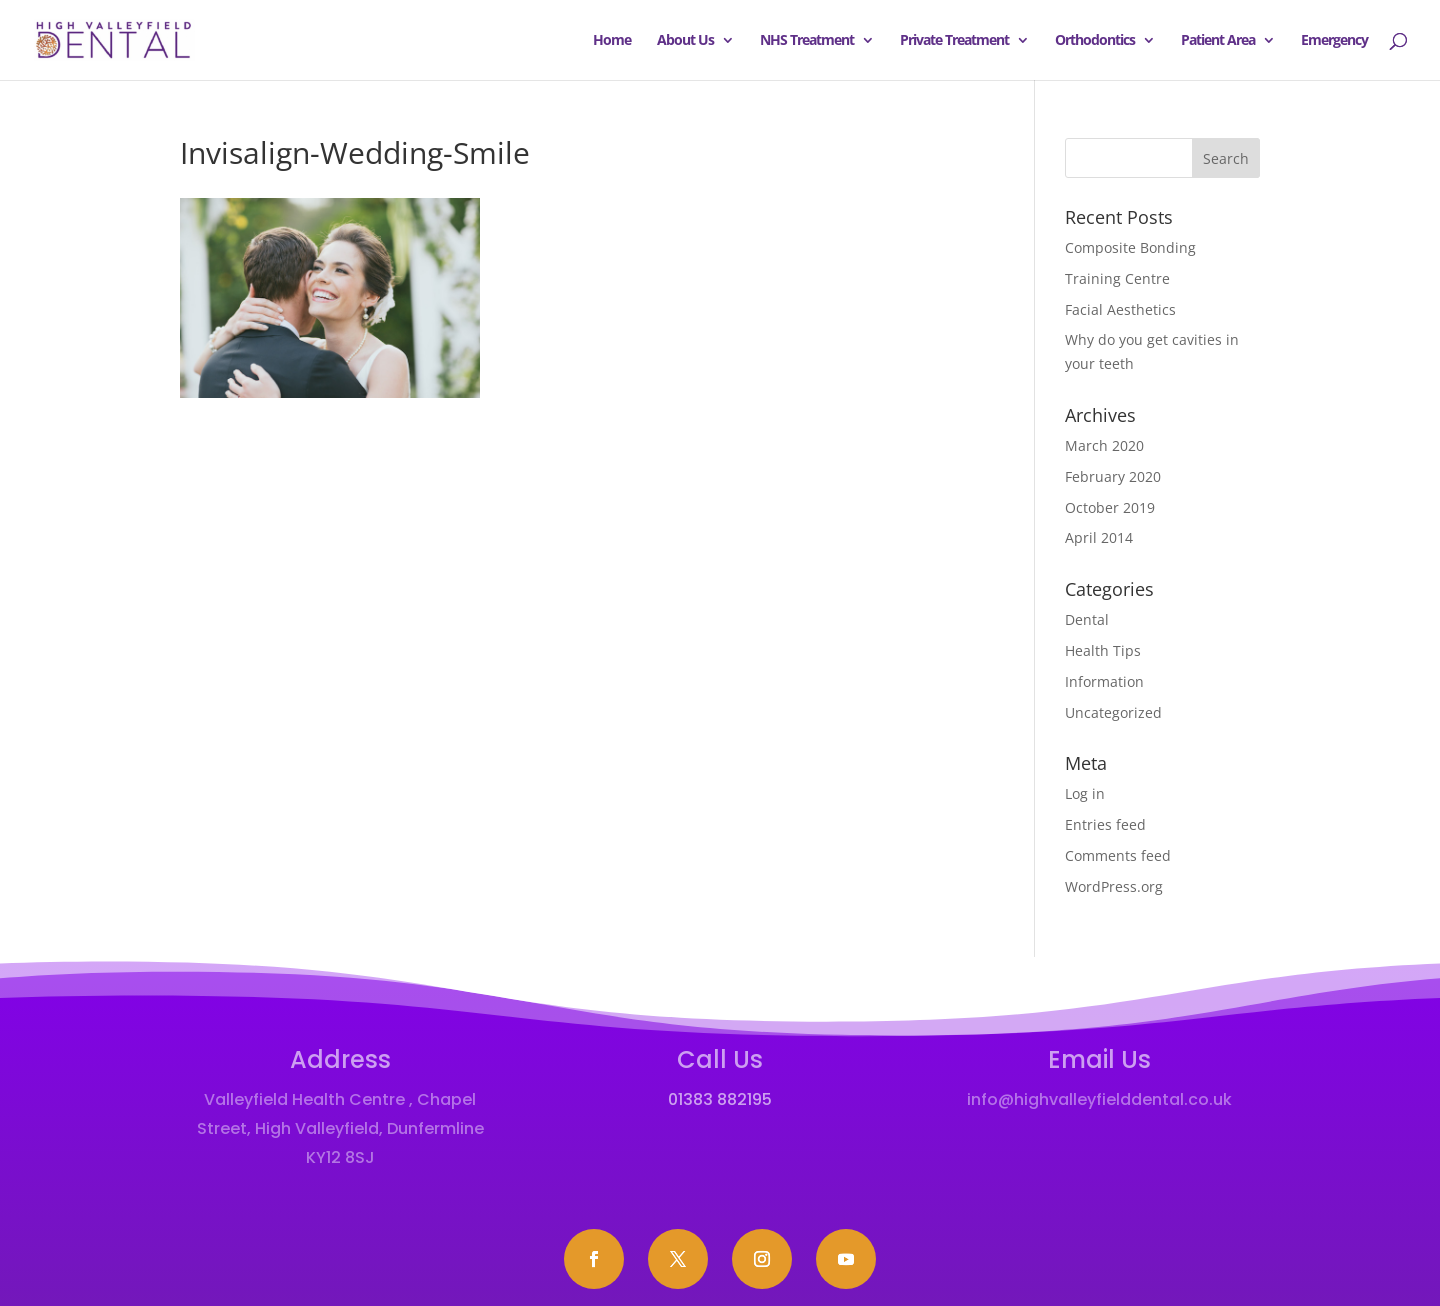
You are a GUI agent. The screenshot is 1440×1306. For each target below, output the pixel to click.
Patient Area (1218, 41)
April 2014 (1099, 537)
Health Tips (1103, 650)
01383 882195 (720, 1099)
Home (612, 41)
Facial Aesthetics (1120, 309)
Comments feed (1118, 855)
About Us (685, 41)
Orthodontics (1095, 41)
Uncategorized (1113, 712)
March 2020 (1104, 445)
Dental (1087, 619)
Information (1104, 681)
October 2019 (1110, 507)
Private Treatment (954, 41)
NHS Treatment (807, 41)
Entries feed (1105, 824)
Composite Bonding (1130, 247)
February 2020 (1113, 476)
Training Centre (1117, 278)
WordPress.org (1114, 886)
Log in (1085, 793)
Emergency (1334, 41)
